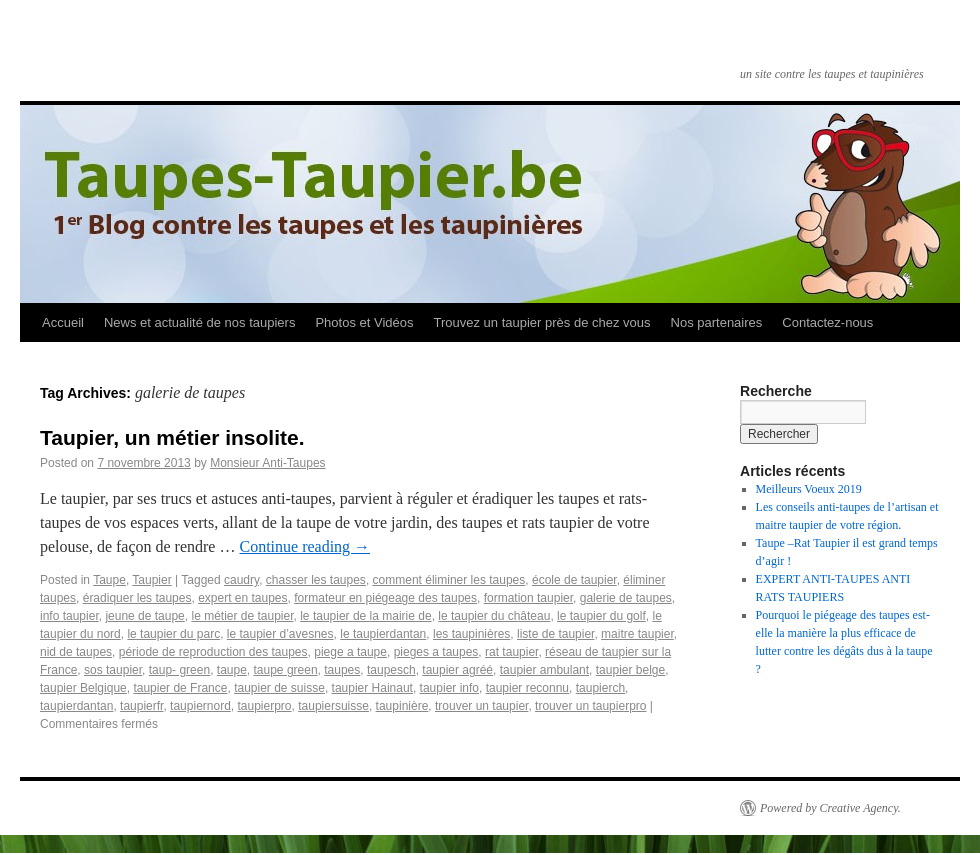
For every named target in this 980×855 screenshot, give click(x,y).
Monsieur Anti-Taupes (267, 463)
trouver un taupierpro (590, 706)
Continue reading (304, 546)
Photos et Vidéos (364, 322)
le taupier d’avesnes (280, 634)
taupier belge (630, 670)
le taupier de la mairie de (365, 616)
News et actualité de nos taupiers (200, 322)
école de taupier (574, 580)
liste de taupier (555, 634)
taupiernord (200, 706)
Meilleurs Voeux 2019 (809, 489)
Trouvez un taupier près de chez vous (541, 322)
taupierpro (265, 706)
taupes (342, 670)
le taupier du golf (601, 616)
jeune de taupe (144, 616)
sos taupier (113, 670)
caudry (241, 580)
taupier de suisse (279, 688)
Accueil (63, 322)
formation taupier (528, 598)
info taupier (69, 616)
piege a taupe (350, 652)
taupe (232, 670)
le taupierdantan (383, 634)
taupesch (391, 670)
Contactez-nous (827, 322)
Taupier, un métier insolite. (172, 437)
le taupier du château (494, 616)
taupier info (449, 688)
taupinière (402, 706)
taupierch (600, 688)
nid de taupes (76, 652)
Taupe (109, 580)
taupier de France (180, 688)
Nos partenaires (717, 322)
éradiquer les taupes (137, 598)
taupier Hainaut (372, 688)
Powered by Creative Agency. (830, 808)
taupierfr (141, 706)
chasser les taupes (316, 580)
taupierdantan (76, 706)
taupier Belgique (83, 688)
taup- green (179, 670)
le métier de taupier (242, 616)
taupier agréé (457, 670)
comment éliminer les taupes (449, 580)
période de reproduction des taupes (213, 652)
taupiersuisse (333, 706)
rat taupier (511, 652)
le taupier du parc (173, 634)
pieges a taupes (436, 652)
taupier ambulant (544, 670)
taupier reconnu (527, 688)
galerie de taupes (626, 598)
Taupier (151, 580)
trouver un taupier (481, 706)
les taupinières (471, 634)
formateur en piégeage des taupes (385, 598)
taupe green (286, 670)
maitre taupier (637, 634)
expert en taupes (242, 598)
